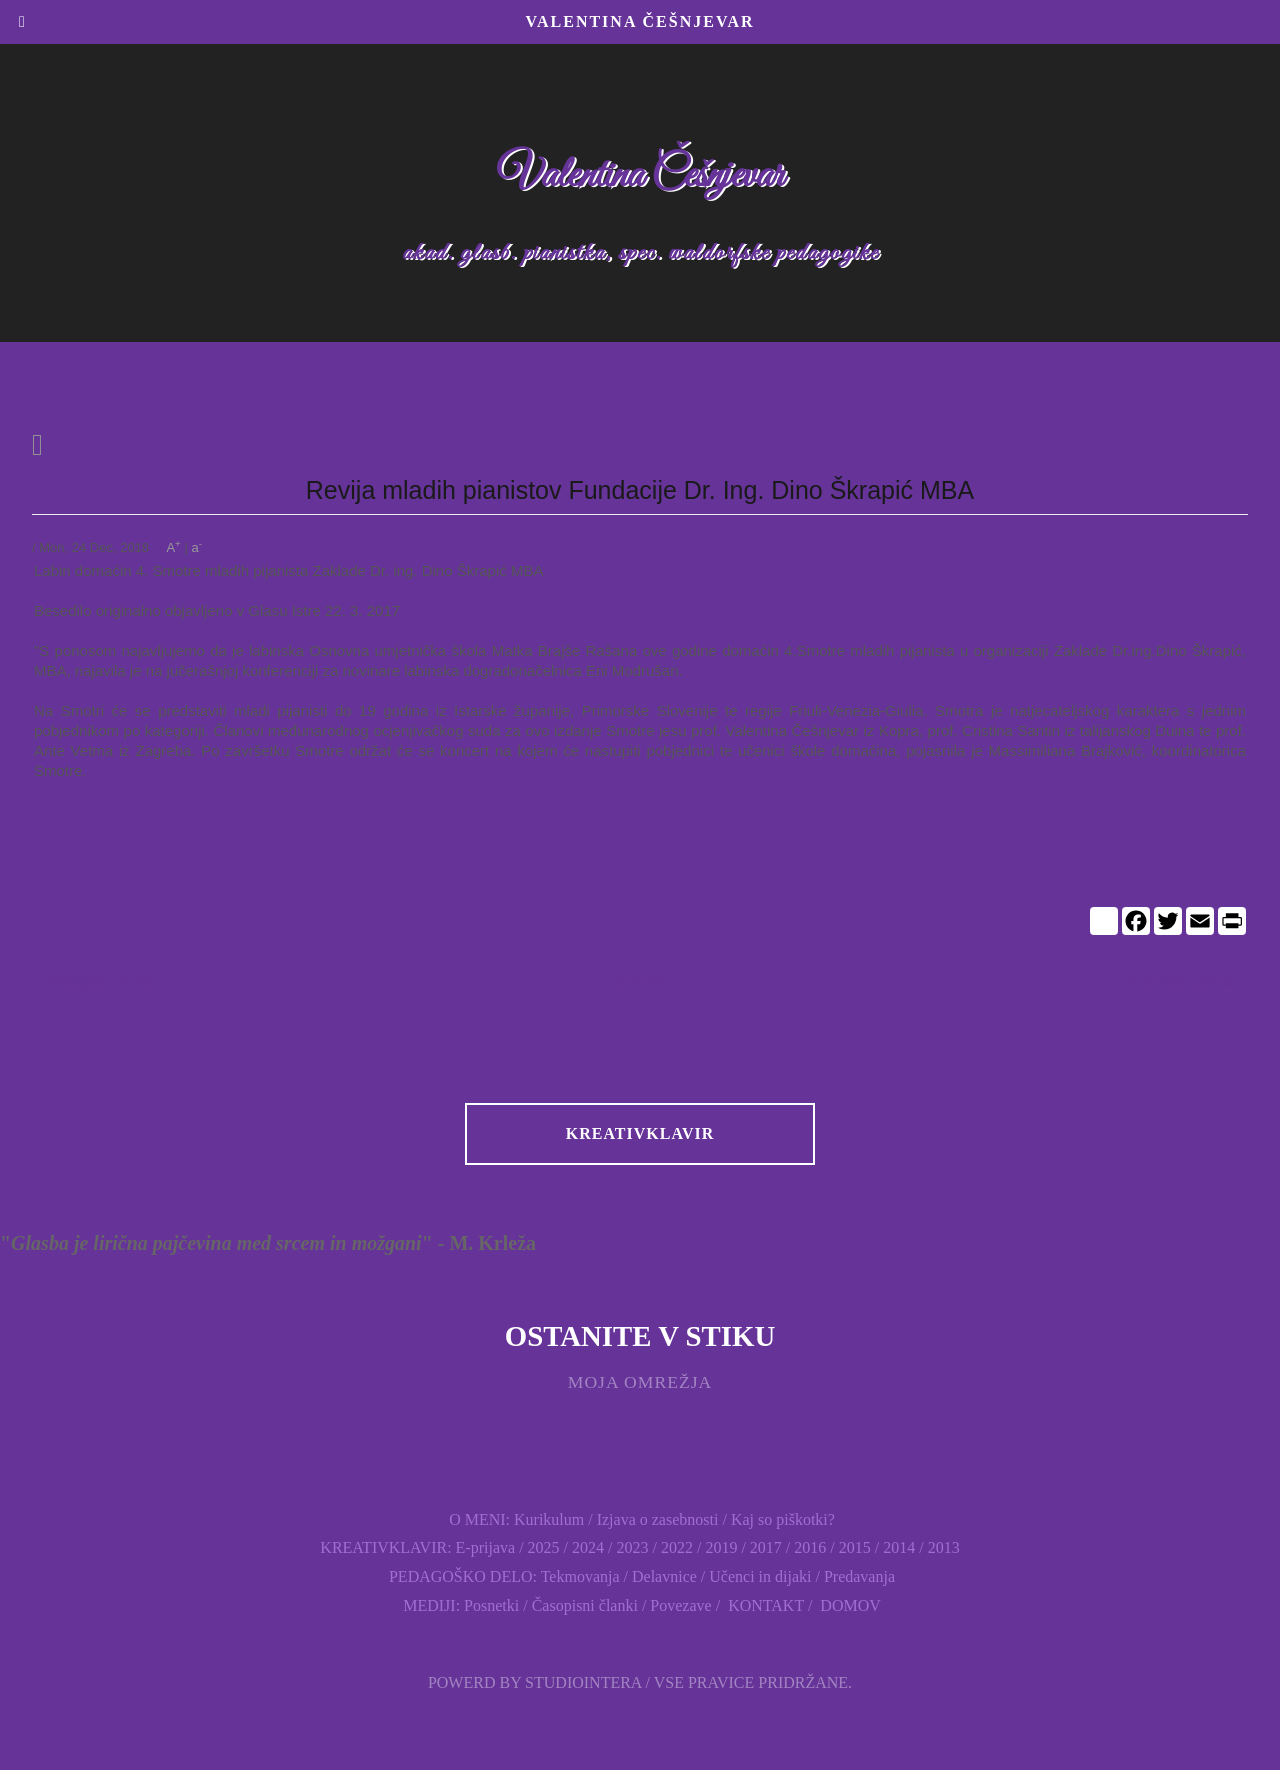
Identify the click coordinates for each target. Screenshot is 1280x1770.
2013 (944, 1547)
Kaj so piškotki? (783, 1519)
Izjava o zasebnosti (658, 1519)
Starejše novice (99, 982)
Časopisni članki (585, 1605)
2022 (677, 1547)
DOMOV (848, 1605)
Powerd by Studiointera (535, 1682)
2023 (632, 1547)
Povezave (680, 1605)
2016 (810, 1547)
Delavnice (664, 1576)
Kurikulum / (553, 1519)
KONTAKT (764, 1605)
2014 (899, 1547)
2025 (544, 1547)
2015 (855, 1547)
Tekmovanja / (586, 1576)
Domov (639, 982)
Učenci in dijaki (760, 1576)
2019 (721, 1547)
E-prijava (486, 1547)
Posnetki (491, 1605)
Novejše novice (1181, 982)
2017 (764, 1547)
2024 (588, 1547)
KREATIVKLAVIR (640, 1133)
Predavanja (859, 1576)
